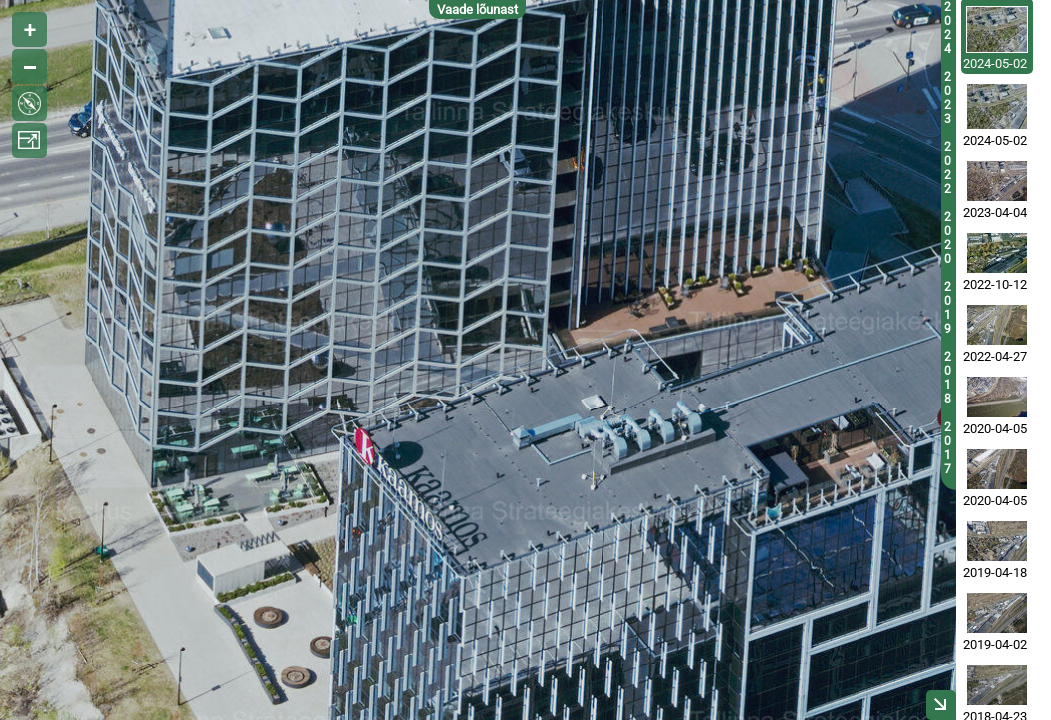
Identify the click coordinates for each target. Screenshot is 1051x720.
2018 (947, 378)
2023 (947, 98)
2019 (947, 308)
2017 (947, 448)
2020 (947, 238)
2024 (947, 28)
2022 (947, 168)
